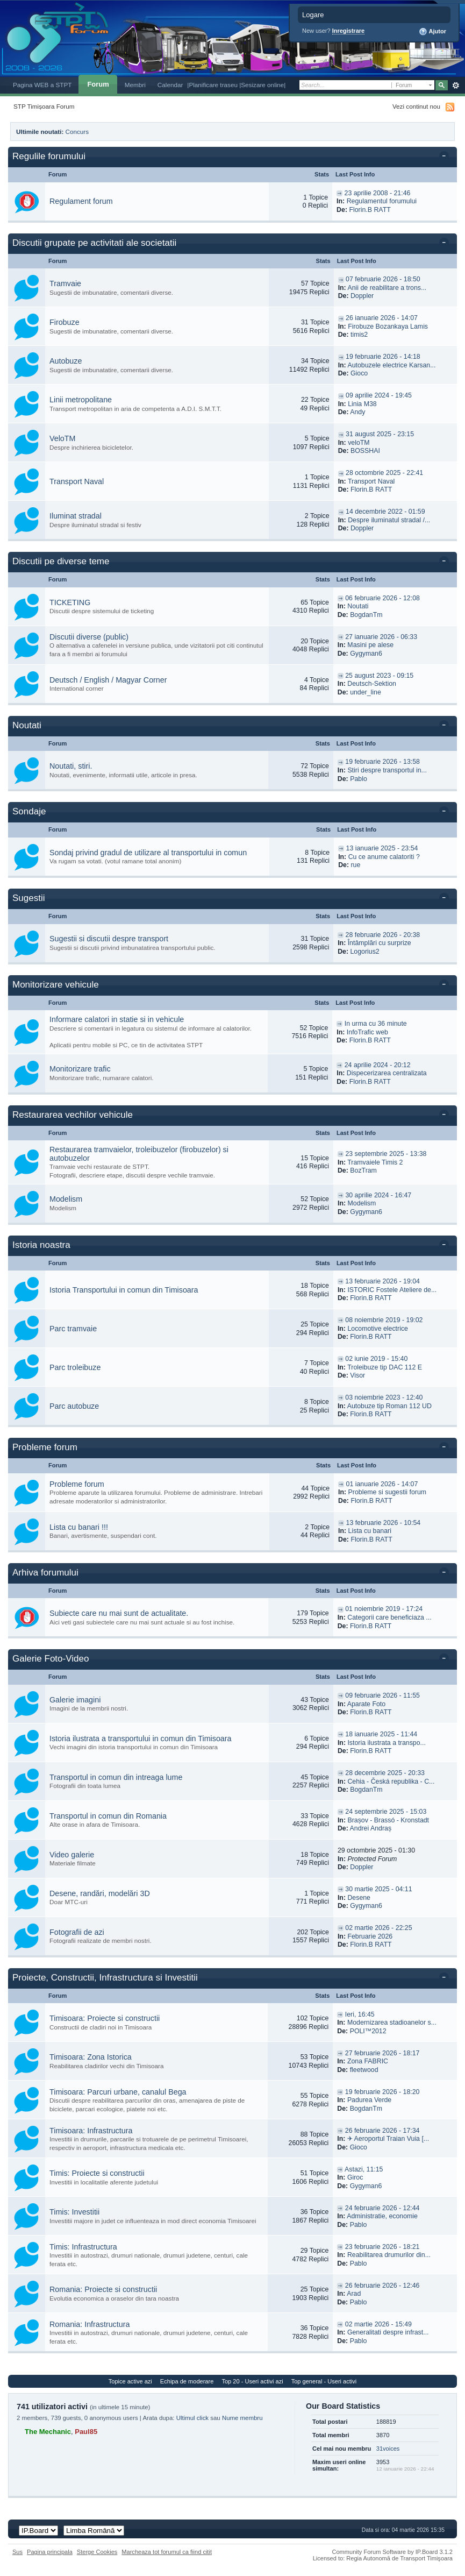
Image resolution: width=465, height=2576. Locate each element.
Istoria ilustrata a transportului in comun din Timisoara (140, 1738)
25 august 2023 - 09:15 (379, 675)
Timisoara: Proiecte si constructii (104, 2018)
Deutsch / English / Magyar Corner (108, 680)
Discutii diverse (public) (88, 637)
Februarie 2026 (369, 1936)
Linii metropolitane (80, 399)
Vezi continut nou (416, 106)
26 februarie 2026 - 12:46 (382, 2285)
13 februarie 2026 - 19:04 (382, 1281)
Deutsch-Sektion (371, 683)
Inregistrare (348, 30)
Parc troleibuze (75, 1367)
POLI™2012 (368, 2031)
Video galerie (71, 1854)
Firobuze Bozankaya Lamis (388, 326)
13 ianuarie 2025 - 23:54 (382, 848)
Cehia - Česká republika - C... (390, 1781)
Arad (354, 2293)
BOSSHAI (365, 451)
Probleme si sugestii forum (387, 1492)
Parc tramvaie (73, 1328)
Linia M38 (362, 404)
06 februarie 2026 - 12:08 (382, 598)
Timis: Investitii (74, 2212)
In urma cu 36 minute (376, 1023)
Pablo (358, 779)
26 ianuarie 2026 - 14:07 (382, 318)
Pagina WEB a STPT (42, 84)
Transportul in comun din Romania (108, 1816)
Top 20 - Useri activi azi (252, 2381)
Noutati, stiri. (70, 766)
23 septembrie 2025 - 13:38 (385, 1154)
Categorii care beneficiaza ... (389, 1617)
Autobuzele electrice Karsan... (391, 365)
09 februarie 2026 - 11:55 (382, 1695)
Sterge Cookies (97, 2552)
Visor (357, 1375)
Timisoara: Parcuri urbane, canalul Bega (118, 2092)
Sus (17, 2552)
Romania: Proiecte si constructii (103, 2289)
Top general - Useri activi (324, 2381)
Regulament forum (81, 201)
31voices (388, 2448)
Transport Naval (76, 481)
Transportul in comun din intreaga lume (115, 1777)
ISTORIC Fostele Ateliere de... (392, 1290)
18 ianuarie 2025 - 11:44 (381, 1734)
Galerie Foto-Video (50, 1659)
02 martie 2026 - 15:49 (378, 2324)
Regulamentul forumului (382, 201)
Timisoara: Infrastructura (90, 2130)
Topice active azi (130, 2381)
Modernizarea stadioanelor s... (392, 2022)
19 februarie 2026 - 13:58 (382, 761)
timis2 (359, 334)
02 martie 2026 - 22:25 (378, 1928)
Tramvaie (65, 283)
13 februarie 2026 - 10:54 (383, 1523)
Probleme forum (44, 1447)
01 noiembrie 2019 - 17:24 (384, 1609)
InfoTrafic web (367, 1032)
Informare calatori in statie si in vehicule (116, 1019)
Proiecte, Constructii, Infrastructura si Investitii (105, 1977)
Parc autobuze (74, 1406)
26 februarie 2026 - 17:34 (382, 2130)
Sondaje (29, 811)
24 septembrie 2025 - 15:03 (385, 1811)
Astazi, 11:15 (364, 2169)
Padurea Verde (369, 2100)
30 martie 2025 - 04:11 (378, 1889)
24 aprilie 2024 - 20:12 (378, 1065)
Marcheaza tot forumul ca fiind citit (166, 2552)
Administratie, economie (382, 2216)
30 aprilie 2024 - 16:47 (378, 1195)
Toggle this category (446, 157)
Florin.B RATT (369, 210)
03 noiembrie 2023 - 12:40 (384, 1397)
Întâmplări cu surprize (379, 943)
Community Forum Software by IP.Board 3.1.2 (392, 2552)
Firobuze (64, 322)
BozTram (363, 1170)
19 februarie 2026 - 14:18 (383, 356)
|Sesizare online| (262, 84)
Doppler (362, 296)
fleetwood (364, 2070)
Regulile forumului (48, 156)
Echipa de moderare (186, 2381)
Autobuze (65, 361)
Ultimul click (192, 2418)
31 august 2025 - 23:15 (380, 434)
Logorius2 (364, 951)
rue (355, 865)
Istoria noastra (41, 1245)
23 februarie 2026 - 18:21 (382, 2247)
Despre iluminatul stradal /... (389, 520)
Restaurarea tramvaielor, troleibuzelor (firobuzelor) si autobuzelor (138, 1153)
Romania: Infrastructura (89, 2324)
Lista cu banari (369, 1531)
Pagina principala (50, 2552)
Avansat (455, 85)
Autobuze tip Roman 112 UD (389, 1406)
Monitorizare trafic (80, 1069)
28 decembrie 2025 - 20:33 (385, 1773)
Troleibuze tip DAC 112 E (384, 1367)
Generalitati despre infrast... (388, 2332)
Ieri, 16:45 (360, 2014)
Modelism (65, 1199)
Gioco (359, 373)
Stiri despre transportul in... (387, 770)
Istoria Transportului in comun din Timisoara (123, 1290)
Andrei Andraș (371, 1828)
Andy (357, 412)
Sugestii (28, 898)
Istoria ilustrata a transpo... (386, 1743)
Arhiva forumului (45, 1572)
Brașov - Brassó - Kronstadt (388, 1820)
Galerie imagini (75, 1699)
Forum (98, 84)
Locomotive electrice (377, 1328)
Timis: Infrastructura (83, 2247)
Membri (135, 84)
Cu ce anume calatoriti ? (384, 857)
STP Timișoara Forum (43, 106)
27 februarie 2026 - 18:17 (382, 2053)
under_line (365, 692)
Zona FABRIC (367, 2061)
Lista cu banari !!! (78, 1527)
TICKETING (69, 602)
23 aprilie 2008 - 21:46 (378, 193)
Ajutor (432, 31)
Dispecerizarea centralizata (387, 1073)
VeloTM (62, 438)
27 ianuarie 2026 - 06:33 (381, 637)
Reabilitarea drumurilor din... (389, 2255)
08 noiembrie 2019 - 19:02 (384, 1320)
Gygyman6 (366, 653)
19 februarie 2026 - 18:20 (382, 2092)
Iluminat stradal (75, 516)
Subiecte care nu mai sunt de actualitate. (118, 1613)
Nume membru (242, 2418)
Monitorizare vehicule (55, 985)
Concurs (77, 131)
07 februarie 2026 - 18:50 (383, 279)
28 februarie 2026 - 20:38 (383, 935)
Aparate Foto (366, 1704)
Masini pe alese (370, 645)
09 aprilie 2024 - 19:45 (379, 395)
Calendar (170, 84)
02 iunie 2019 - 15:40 (376, 1358)
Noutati (357, 606)
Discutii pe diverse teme (60, 561)
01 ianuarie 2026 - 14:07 (382, 1484)
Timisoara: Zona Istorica (90, 2057)
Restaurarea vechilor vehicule (72, 1115)
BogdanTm (366, 615)
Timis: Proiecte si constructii (97, 2173)
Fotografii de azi (76, 1932)
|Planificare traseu (213, 84)
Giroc (355, 2177)
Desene (358, 1897)
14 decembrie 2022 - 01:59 (385, 511)
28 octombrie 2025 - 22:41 (384, 473)
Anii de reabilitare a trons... (386, 288)
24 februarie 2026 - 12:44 (382, 2208)
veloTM (358, 442)
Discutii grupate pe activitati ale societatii (94, 243)
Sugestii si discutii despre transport (108, 938)
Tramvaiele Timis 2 (375, 1162)
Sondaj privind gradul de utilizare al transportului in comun (148, 852)
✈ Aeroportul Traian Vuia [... (388, 2138)
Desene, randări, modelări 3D (99, 1893)
